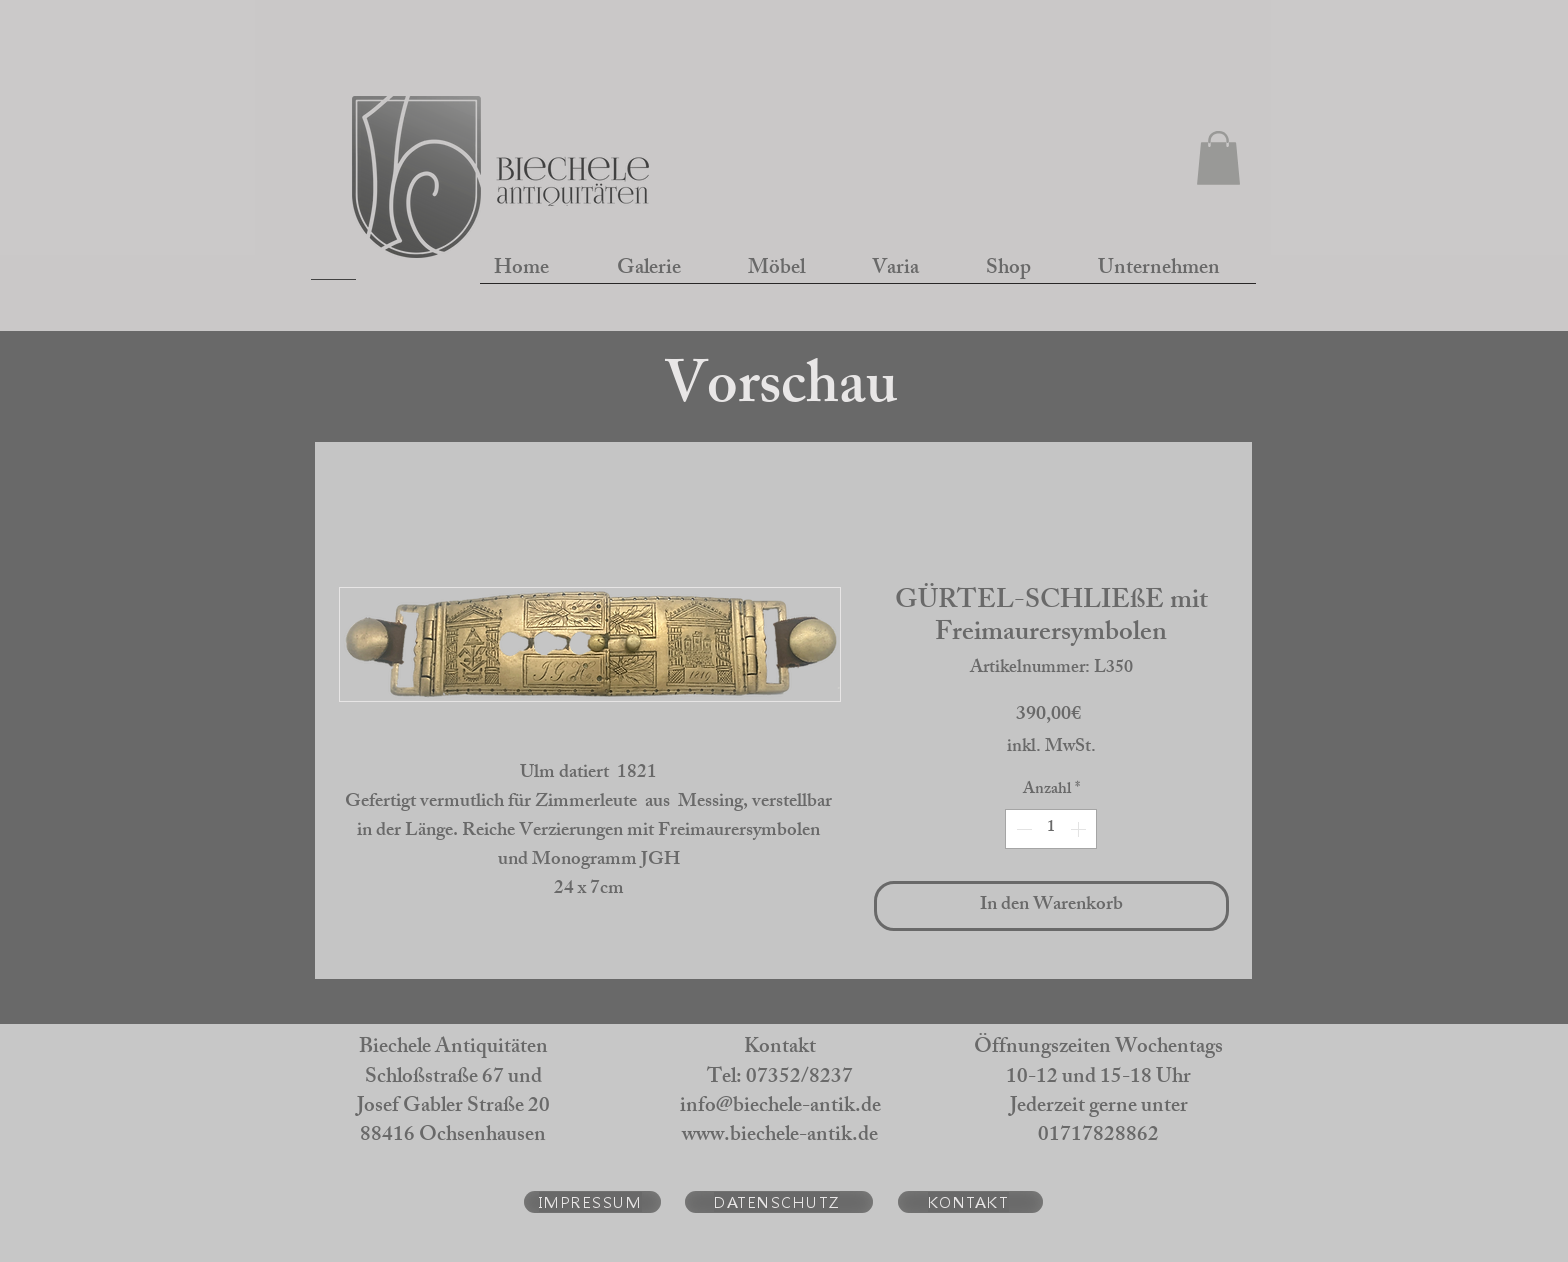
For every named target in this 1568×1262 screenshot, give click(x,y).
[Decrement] (1022, 829)
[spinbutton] (1051, 829)
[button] (1218, 158)
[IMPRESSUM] (592, 1202)
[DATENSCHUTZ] (779, 1202)
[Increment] (1080, 829)
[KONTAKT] (970, 1202)
